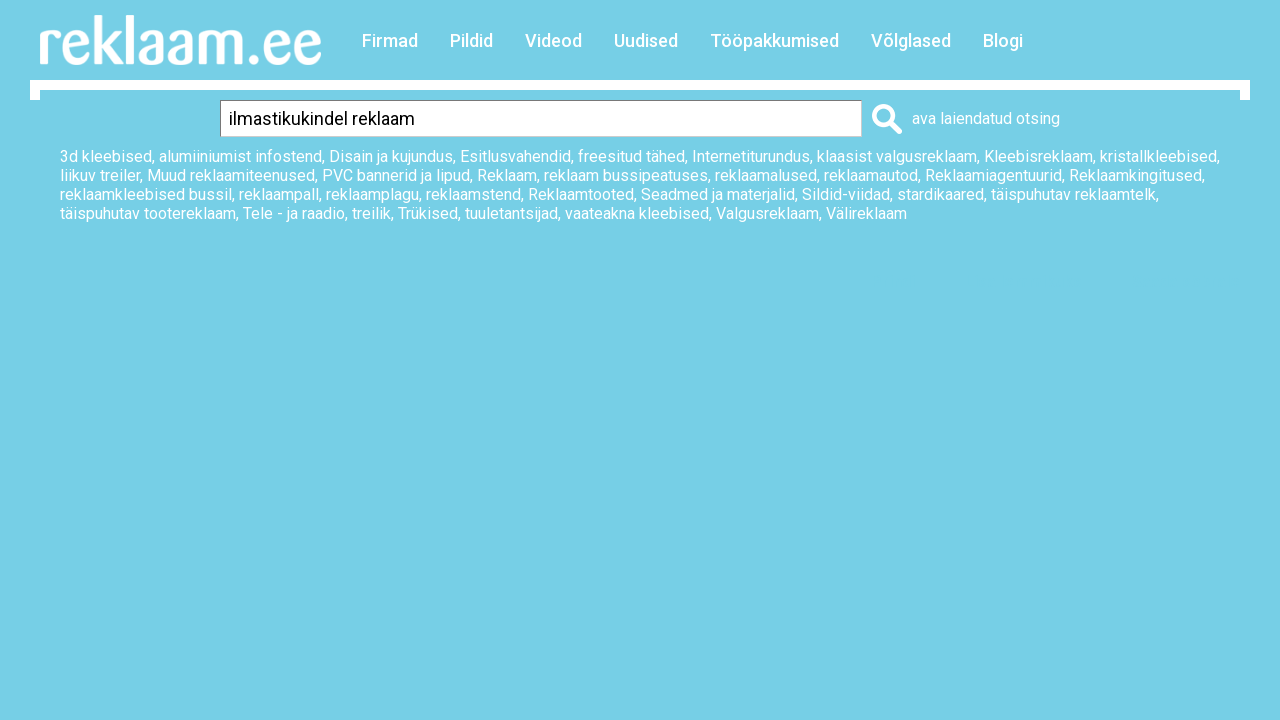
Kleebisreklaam (1038, 156)
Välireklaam (866, 213)
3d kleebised (106, 156)
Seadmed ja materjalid (718, 194)
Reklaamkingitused (1135, 175)
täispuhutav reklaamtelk (1073, 194)
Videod (553, 40)
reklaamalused (766, 175)
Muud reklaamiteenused (231, 175)
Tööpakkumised (774, 40)
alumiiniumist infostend (240, 156)
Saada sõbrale (1186, 281)
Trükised (428, 213)
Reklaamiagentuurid (993, 175)
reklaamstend (473, 194)
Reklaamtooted (581, 194)
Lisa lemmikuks (1023, 281)
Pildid (471, 40)
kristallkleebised (1158, 156)
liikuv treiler (100, 175)
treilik (371, 213)
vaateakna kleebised (637, 213)
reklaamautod (871, 175)
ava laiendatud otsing (986, 118)
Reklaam (507, 175)
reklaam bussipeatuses (626, 175)
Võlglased (911, 40)
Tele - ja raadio (294, 213)
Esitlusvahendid (515, 156)
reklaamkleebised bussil (146, 194)
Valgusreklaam (767, 213)
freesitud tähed (631, 156)
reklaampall (279, 194)
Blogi (1003, 40)
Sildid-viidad (846, 194)
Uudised (646, 40)
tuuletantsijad (511, 213)
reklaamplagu (372, 194)
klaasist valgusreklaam (897, 156)
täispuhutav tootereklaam (148, 213)
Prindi (893, 281)
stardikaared (940, 194)
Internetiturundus (751, 156)
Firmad (390, 40)
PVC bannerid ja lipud (396, 175)
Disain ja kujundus (391, 156)
